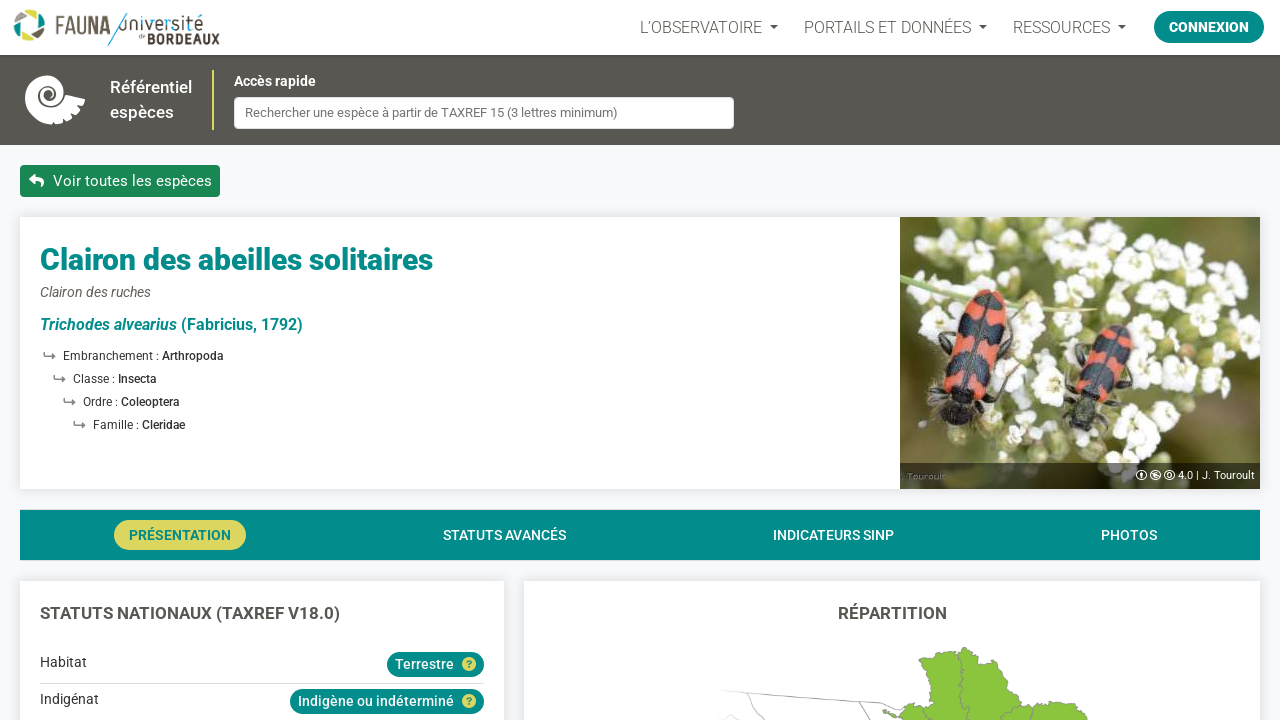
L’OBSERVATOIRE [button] (703, 27)
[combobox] (484, 113)
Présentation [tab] (180, 535)
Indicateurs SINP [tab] (833, 535)
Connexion (1209, 27)
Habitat (63, 662)
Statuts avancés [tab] (504, 535)
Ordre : (102, 402)
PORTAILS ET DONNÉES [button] (889, 27)
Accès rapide (275, 81)
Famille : (117, 425)
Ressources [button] (1063, 27)
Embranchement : (112, 356)
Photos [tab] (1129, 535)
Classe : (95, 379)
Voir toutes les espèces (120, 181)
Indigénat (69, 699)
